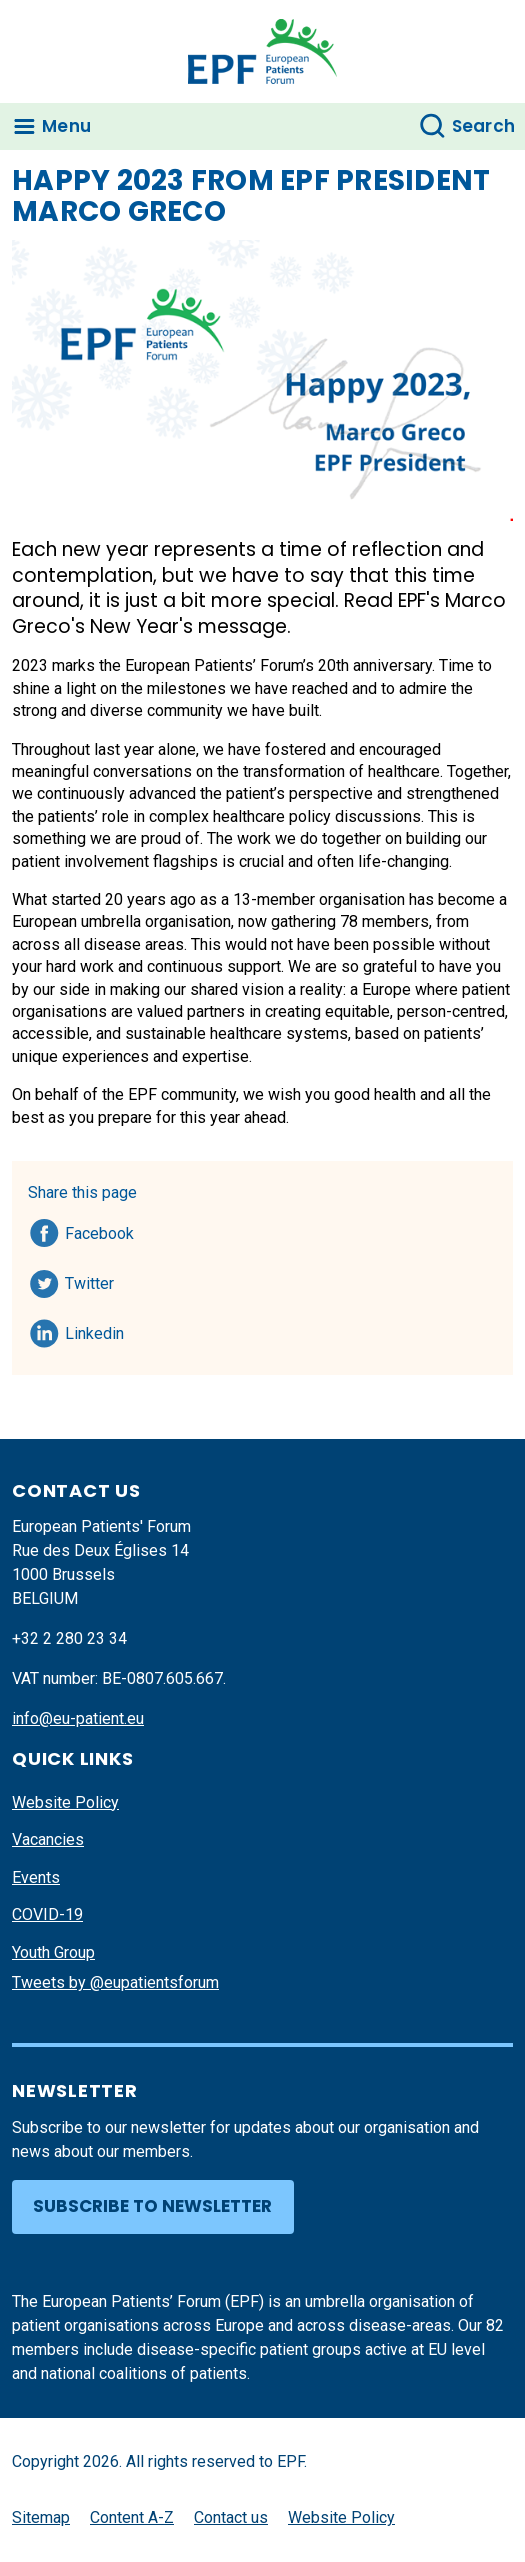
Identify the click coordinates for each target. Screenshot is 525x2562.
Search (484, 126)
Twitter (95, 1280)
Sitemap (41, 2517)
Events (36, 1877)
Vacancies (48, 1839)
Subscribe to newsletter (152, 2206)
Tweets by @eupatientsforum (115, 1982)
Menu (66, 126)
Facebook (99, 1230)
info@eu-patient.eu (78, 1718)
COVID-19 (47, 1914)
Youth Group (53, 1952)
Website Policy (65, 1802)
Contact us (231, 2517)
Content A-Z (132, 2517)
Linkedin (95, 1330)
